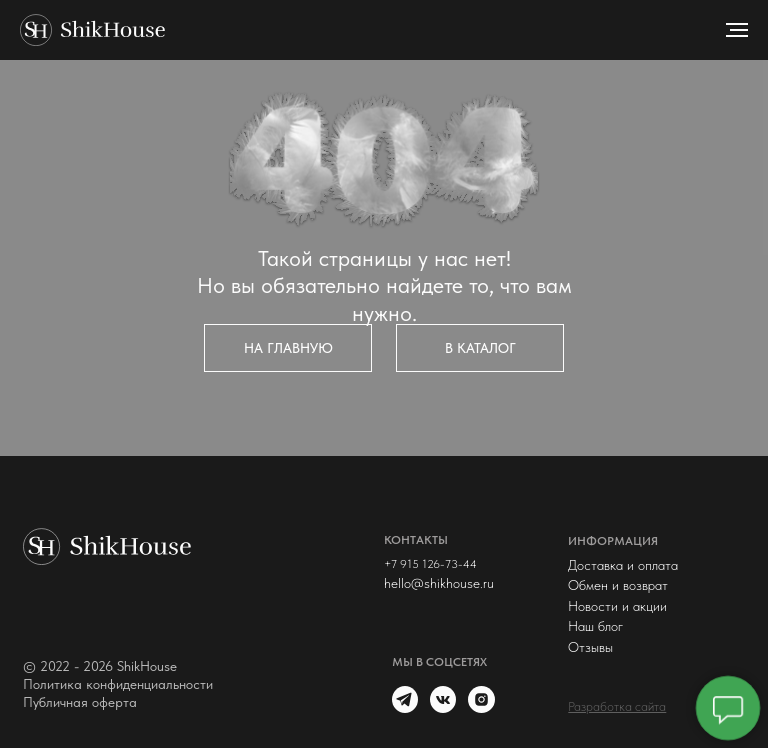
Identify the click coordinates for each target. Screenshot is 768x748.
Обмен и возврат (618, 585)
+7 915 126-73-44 (430, 564)
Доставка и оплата (623, 565)
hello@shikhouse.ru (439, 583)
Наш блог (595, 626)
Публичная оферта (80, 702)
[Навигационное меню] (737, 30)
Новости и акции (617, 606)
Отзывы (590, 647)
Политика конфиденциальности (118, 684)
